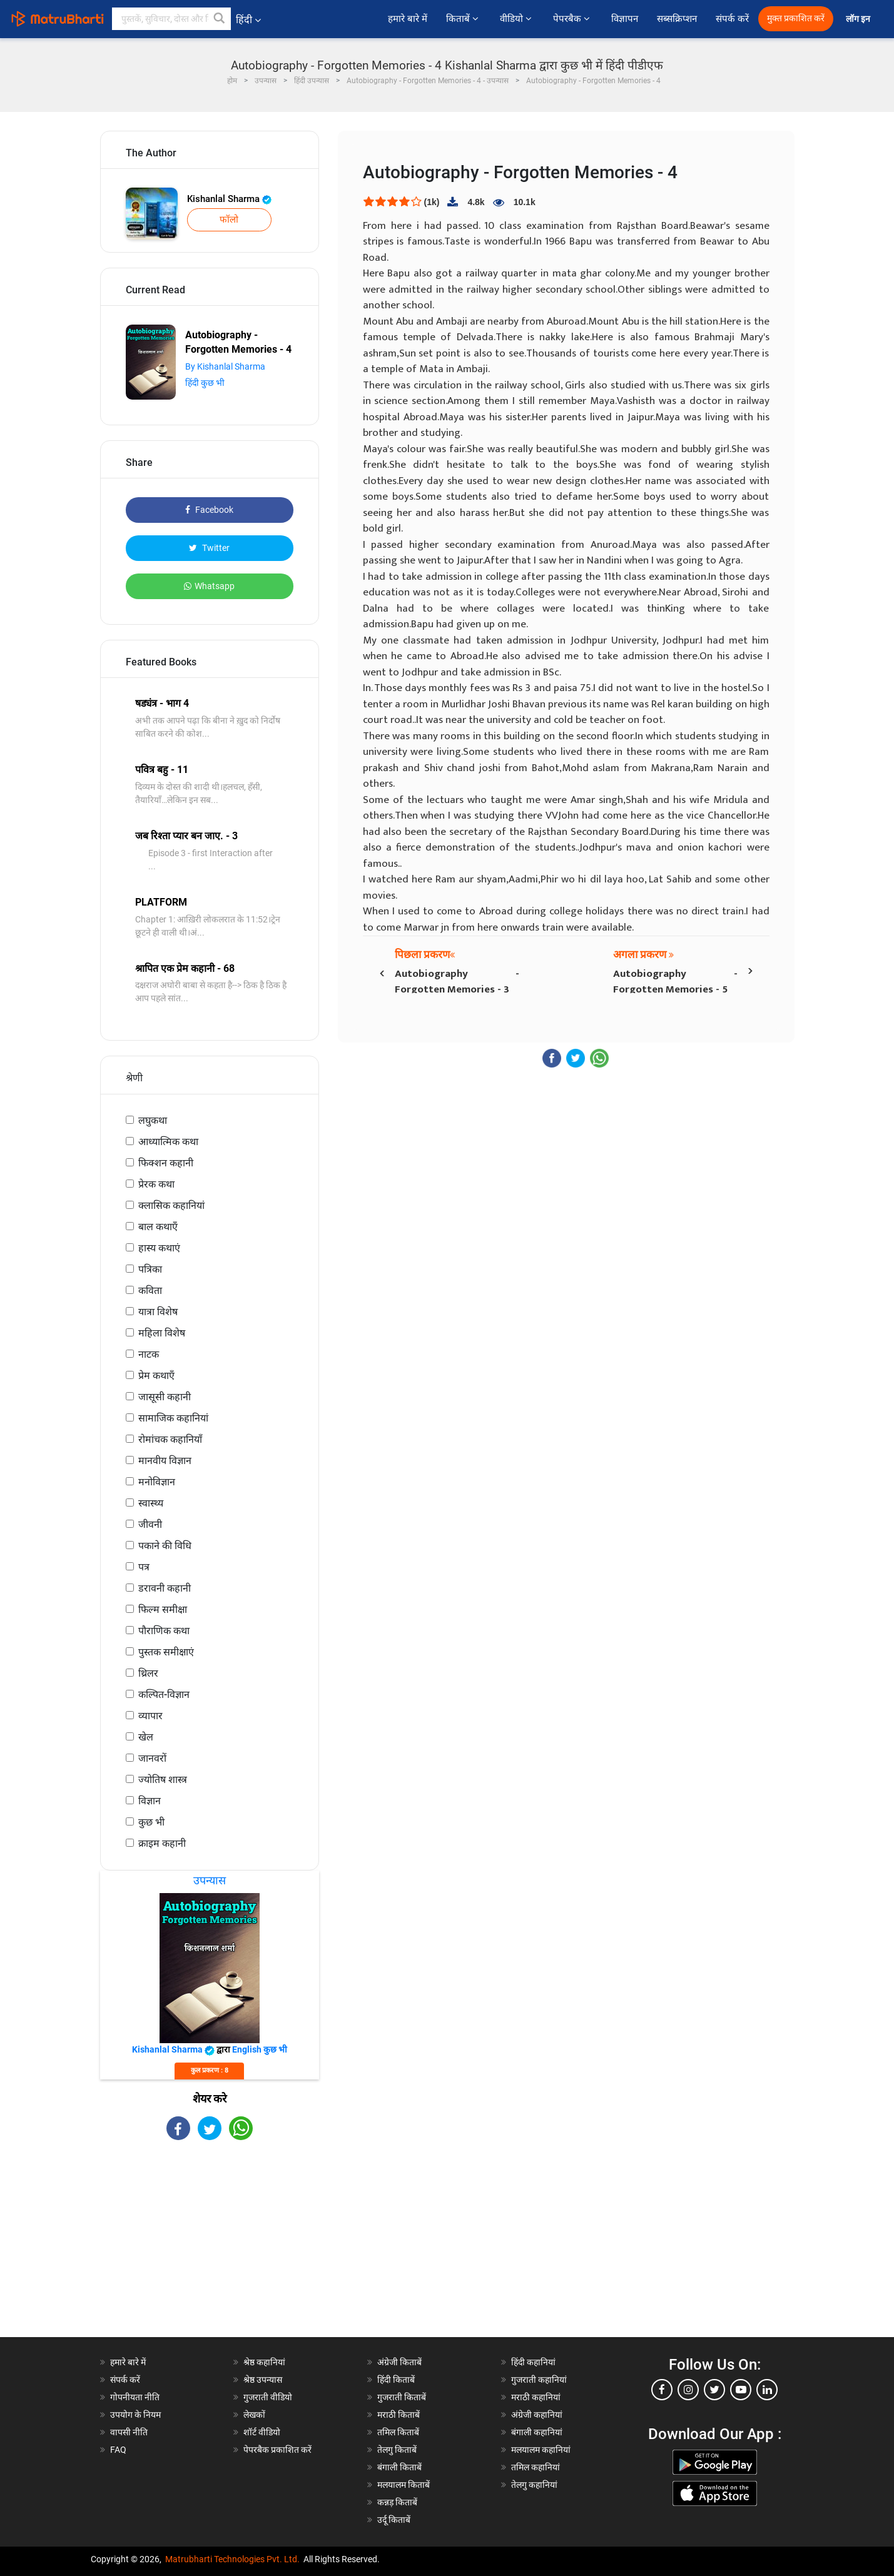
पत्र (144, 1567)
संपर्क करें (732, 19)
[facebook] (662, 2389)
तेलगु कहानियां (534, 2485)
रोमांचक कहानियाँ (170, 1439)
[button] (219, 19)
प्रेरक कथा (156, 1184)
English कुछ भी (259, 2049)
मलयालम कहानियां (541, 2450)
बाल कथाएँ (158, 1227)
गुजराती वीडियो (267, 2397)
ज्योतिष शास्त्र (162, 1780)
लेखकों (254, 2415)
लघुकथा (152, 1120)
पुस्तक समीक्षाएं (166, 1652)
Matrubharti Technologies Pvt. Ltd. (232, 2559)
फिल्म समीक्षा (162, 1609)
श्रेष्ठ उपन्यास (262, 2380)
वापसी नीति (129, 2432)
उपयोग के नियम (135, 2415)
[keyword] (171, 19)
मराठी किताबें (398, 2415)
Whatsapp (209, 586)
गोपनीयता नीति (135, 2397)
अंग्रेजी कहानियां (536, 2415)
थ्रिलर (148, 1673)
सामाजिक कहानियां (173, 1418)
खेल (145, 1737)
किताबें (463, 19)
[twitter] (714, 2389)
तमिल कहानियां (535, 2467)
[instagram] (688, 2389)
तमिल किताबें (398, 2432)
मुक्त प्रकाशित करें (796, 18)
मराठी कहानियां (536, 2397)
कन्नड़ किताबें (397, 2502)
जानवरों (152, 1758)
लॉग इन (859, 19)
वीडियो (517, 19)
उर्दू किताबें (393, 2520)
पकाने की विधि (164, 1546)
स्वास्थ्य (150, 1503)
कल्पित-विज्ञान (164, 1694)
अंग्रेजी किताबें (399, 2362)
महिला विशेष (161, 1333)
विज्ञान (149, 1801)
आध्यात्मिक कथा (168, 1142)
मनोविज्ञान (156, 1482)
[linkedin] (767, 2389)
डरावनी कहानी (164, 1588)
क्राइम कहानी (162, 1843)
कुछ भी (151, 1822)
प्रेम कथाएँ (156, 1375)
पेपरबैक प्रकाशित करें (277, 2450)
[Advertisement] (209, 2249)
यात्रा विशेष (158, 1312)
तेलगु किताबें (397, 2450)
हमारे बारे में (407, 19)
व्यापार (150, 1716)
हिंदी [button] (248, 20)
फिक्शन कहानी (165, 1163)
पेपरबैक (572, 19)
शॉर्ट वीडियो (261, 2432)
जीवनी (150, 1524)
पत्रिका (150, 1269)
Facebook (209, 510)
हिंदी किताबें (396, 2380)
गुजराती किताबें (401, 2397)
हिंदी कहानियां (533, 2362)
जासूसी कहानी (164, 1397)
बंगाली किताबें (399, 2467)
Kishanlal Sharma (229, 199)
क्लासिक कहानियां (171, 1205)
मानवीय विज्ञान (164, 1461)
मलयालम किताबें (403, 2485)
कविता (150, 1290)
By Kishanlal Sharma (225, 366)
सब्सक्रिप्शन (677, 19)
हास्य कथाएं (159, 1248)
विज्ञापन (624, 19)
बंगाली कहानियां (536, 2432)
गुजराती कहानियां (539, 2380)
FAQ (118, 2450)
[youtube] (740, 2389)
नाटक (148, 1354)
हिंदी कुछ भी (205, 383)
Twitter (209, 548)
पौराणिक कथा (164, 1631)
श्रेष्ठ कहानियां (264, 2362)
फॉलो (229, 219)
